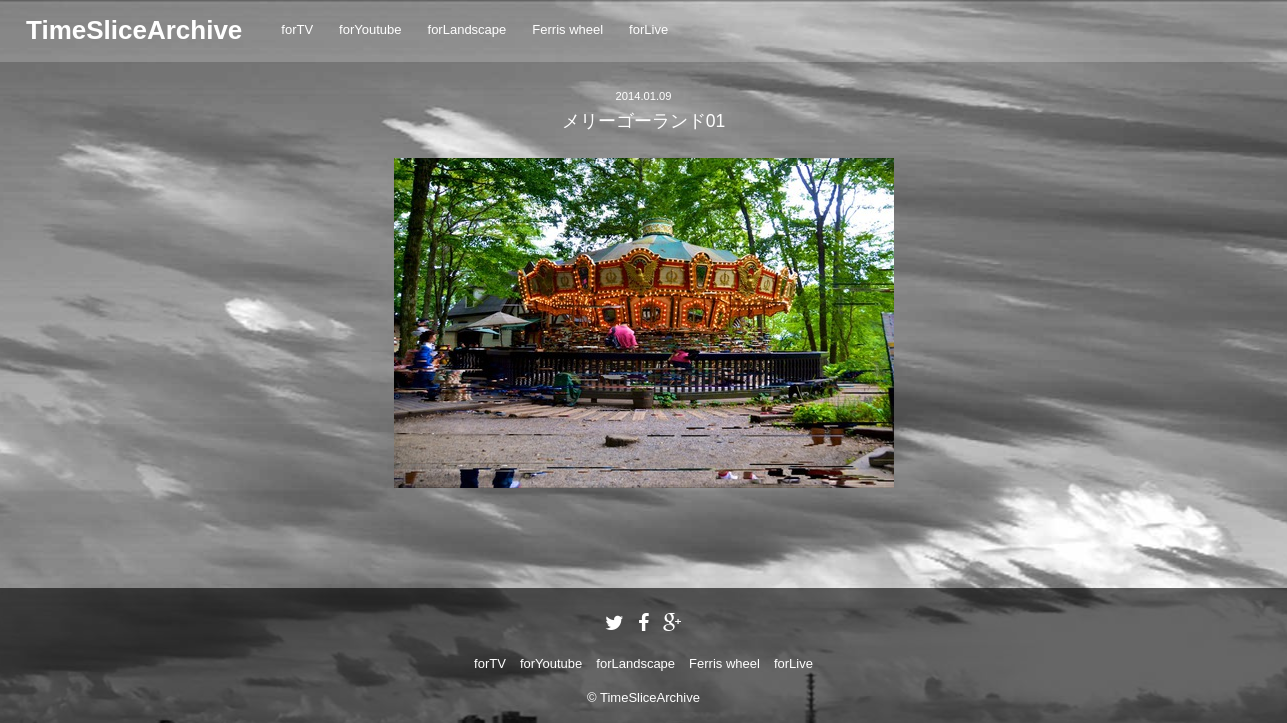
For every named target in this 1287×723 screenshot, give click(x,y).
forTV (297, 29)
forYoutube (370, 29)
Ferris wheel (567, 29)
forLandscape (467, 29)
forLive (648, 29)
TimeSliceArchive (134, 30)
